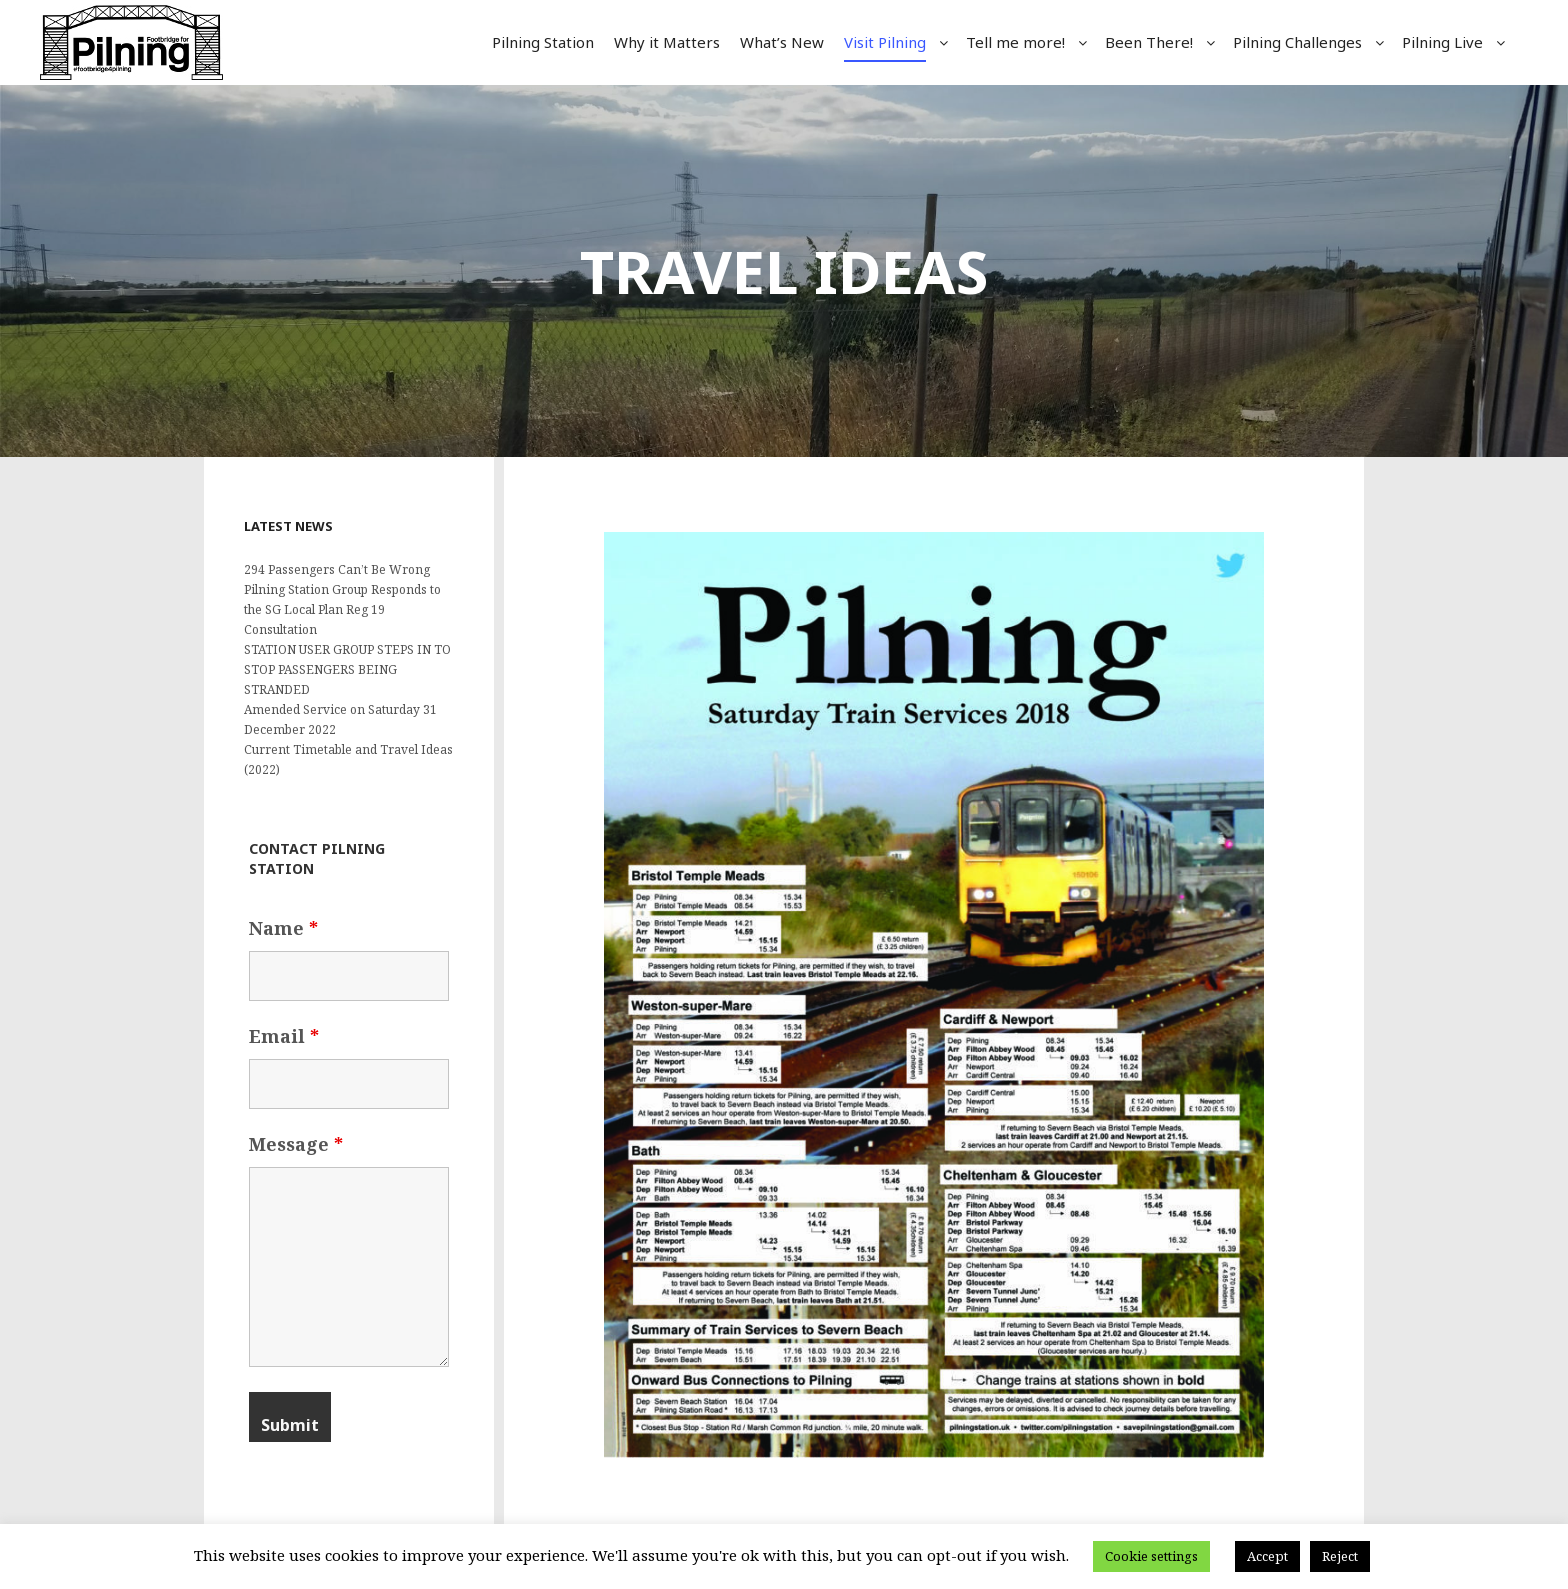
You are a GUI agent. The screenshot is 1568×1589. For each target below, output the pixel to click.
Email (284, 1036)
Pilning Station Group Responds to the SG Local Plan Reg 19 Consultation (342, 609)
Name (283, 928)
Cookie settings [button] (1151, 1556)
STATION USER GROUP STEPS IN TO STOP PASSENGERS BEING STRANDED (347, 669)
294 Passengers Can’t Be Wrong (337, 569)
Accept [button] (1267, 1556)
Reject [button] (1340, 1556)
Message (296, 1144)
